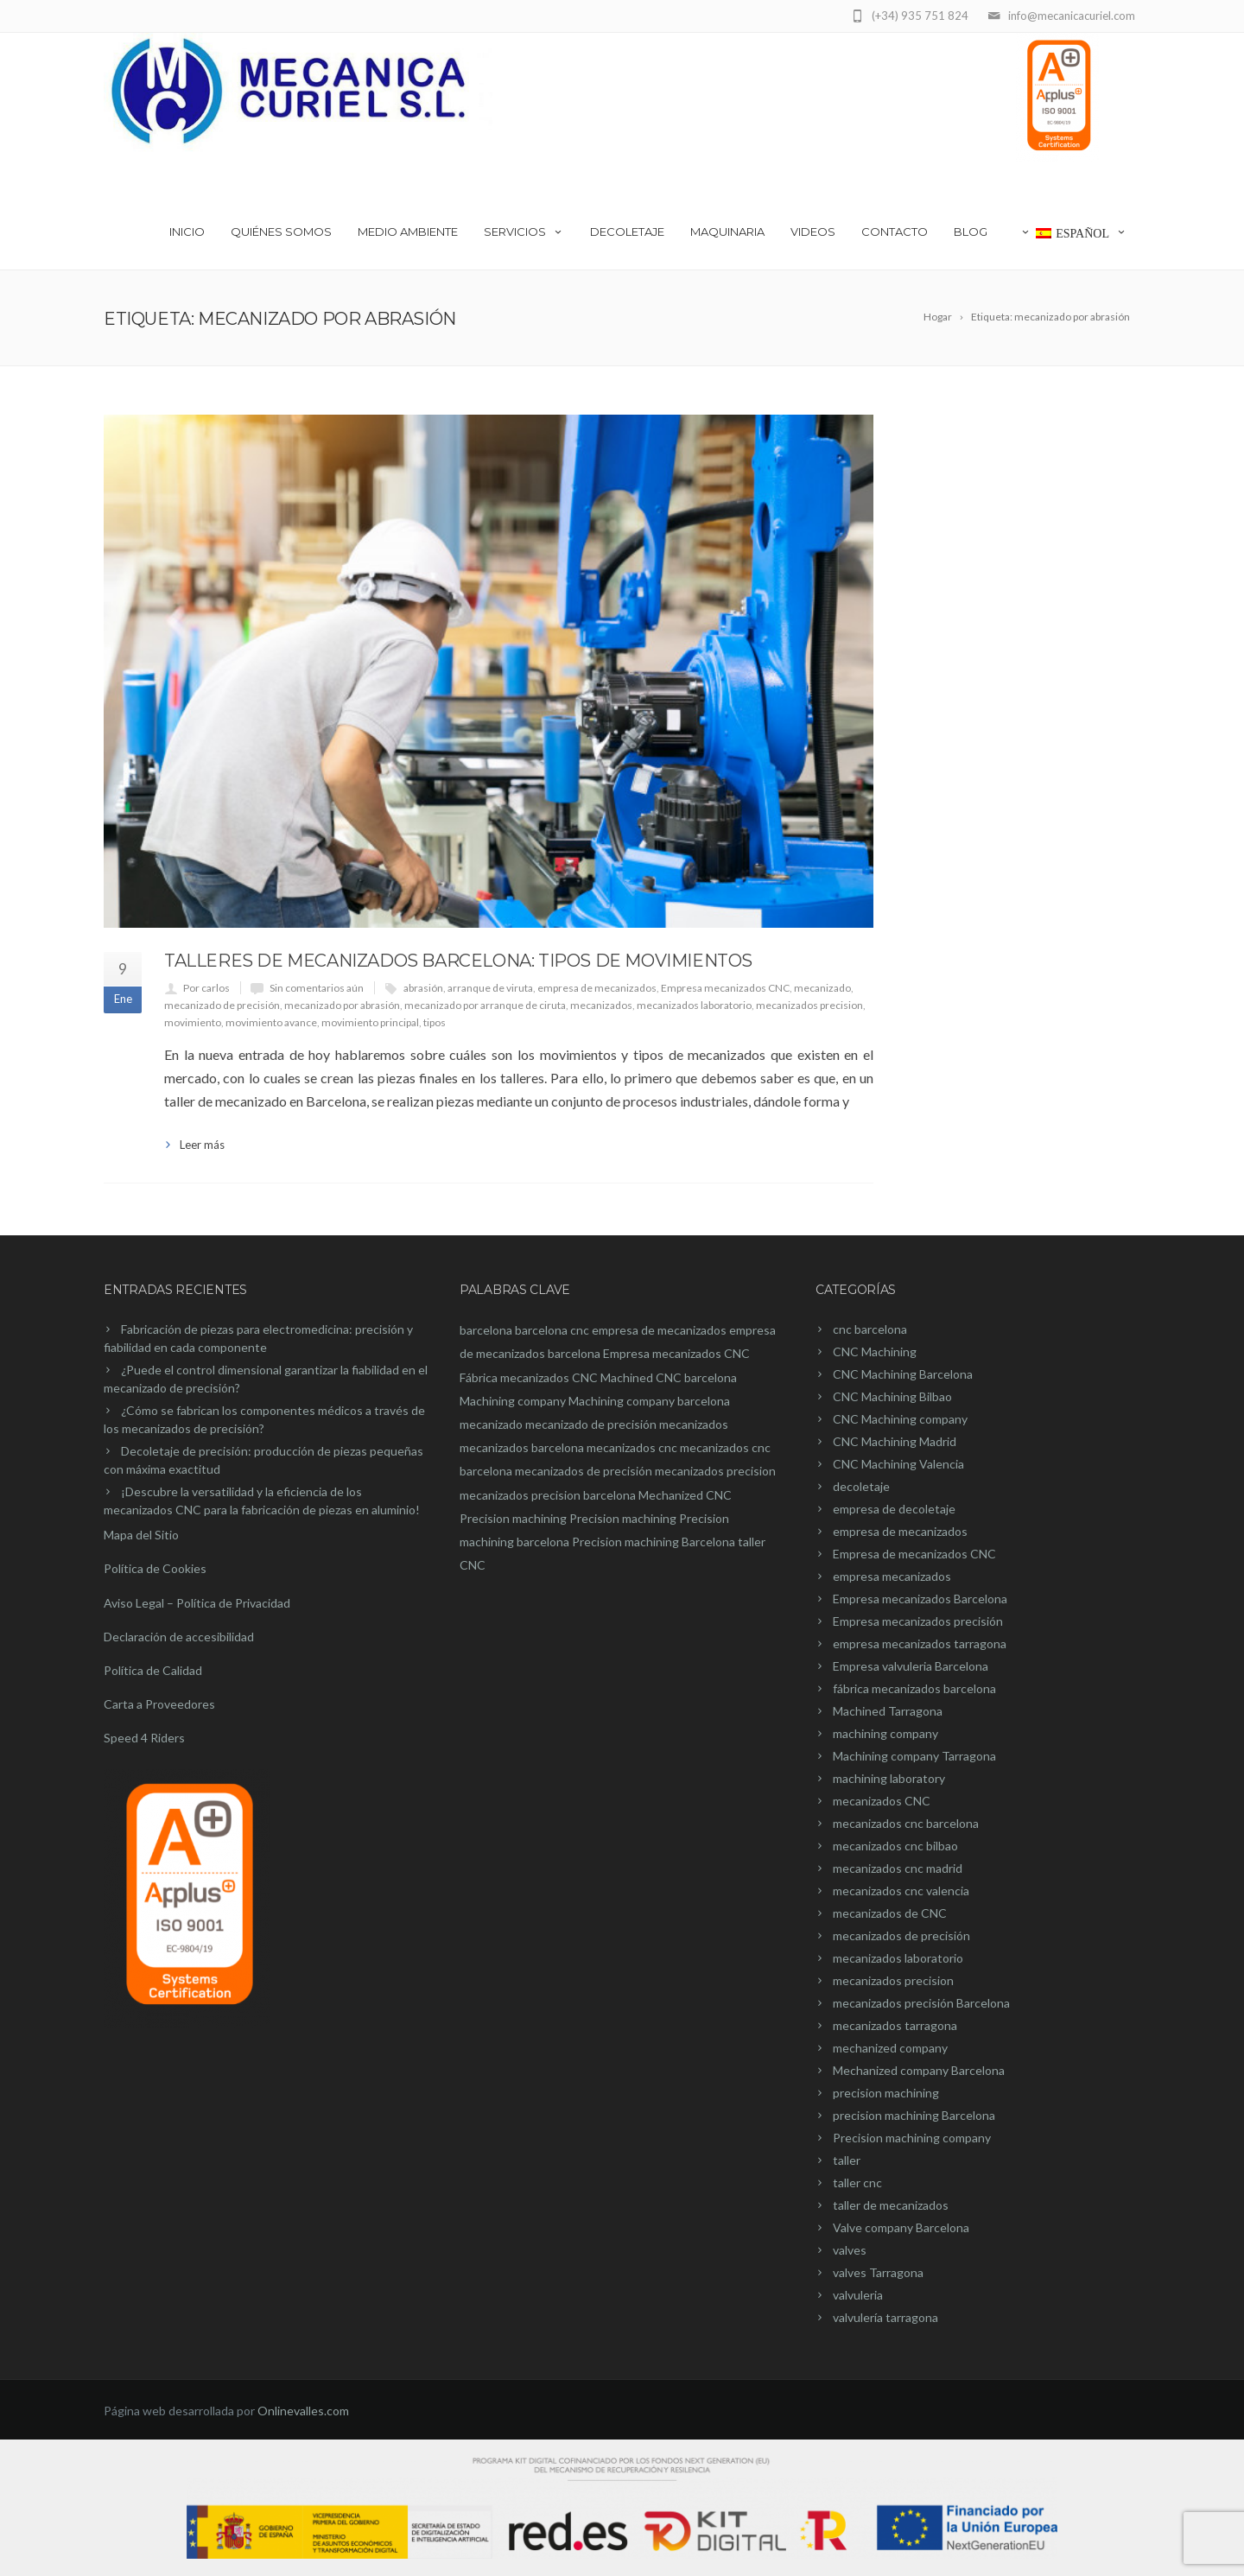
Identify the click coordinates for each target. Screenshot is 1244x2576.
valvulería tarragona (885, 2317)
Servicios (524, 231)
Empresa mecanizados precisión (918, 1621)
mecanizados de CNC (890, 1913)
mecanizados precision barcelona (548, 1495)
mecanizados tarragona (895, 2025)
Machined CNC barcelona (668, 1377)
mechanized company (890, 2047)
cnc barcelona (870, 1329)
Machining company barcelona (649, 1400)
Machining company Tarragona (914, 1755)
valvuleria (858, 2294)
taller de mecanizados (891, 2205)
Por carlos (206, 987)
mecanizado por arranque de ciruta (485, 1005)
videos (812, 231)
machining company (885, 1733)
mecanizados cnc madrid (897, 1868)
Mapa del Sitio (141, 1534)
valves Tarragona (878, 2272)
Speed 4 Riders (144, 1737)
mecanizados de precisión (583, 1470)
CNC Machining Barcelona (903, 1374)
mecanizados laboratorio (694, 1005)
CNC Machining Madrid (894, 1441)
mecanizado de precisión (222, 1005)
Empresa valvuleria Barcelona (910, 1666)
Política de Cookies (155, 1568)
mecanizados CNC (881, 1800)
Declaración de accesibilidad (179, 1636)
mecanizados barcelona (522, 1447)
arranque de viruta (490, 987)
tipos (434, 1022)
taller (846, 2160)
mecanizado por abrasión (342, 1005)
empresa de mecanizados (597, 987)
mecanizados (601, 1005)
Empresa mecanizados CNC (725, 987)
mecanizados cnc (632, 1447)
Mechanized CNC (685, 1495)
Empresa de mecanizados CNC (914, 1553)
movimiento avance (271, 1022)
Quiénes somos (281, 231)
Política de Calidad (153, 1670)
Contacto (894, 231)
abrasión (423, 987)
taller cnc (857, 2182)
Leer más (202, 1145)
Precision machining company (912, 2137)
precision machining (886, 2092)
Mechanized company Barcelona (919, 2070)
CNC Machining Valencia (898, 1463)
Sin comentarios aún (317, 987)
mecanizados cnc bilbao (895, 1845)
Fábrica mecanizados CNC (529, 1377)
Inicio (187, 231)
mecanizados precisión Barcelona (921, 2002)
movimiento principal (370, 1022)
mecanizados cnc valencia (901, 1890)
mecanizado (822, 987)
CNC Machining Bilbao (892, 1396)
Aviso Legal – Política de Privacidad (197, 1603)
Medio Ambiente (408, 231)
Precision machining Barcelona (653, 1541)
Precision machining (513, 1518)
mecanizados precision (809, 1005)
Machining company (513, 1400)
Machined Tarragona (888, 1711)
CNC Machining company (900, 1419)
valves (849, 2250)
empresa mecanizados (892, 1576)
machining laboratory (889, 1778)
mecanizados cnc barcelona (906, 1823)
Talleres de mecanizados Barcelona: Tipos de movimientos (458, 960)
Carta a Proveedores (159, 1704)
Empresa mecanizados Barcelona (920, 1598)
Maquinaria (727, 231)
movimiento (192, 1022)
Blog (970, 231)
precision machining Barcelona (914, 2115)
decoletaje (861, 1486)
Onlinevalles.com (303, 2410)
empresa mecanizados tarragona (919, 1643)
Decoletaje (627, 231)
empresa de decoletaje (894, 1508)
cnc (579, 1330)
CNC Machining (875, 1351)
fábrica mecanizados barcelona (914, 1688)
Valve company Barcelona (901, 2227)
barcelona (486, 1330)
